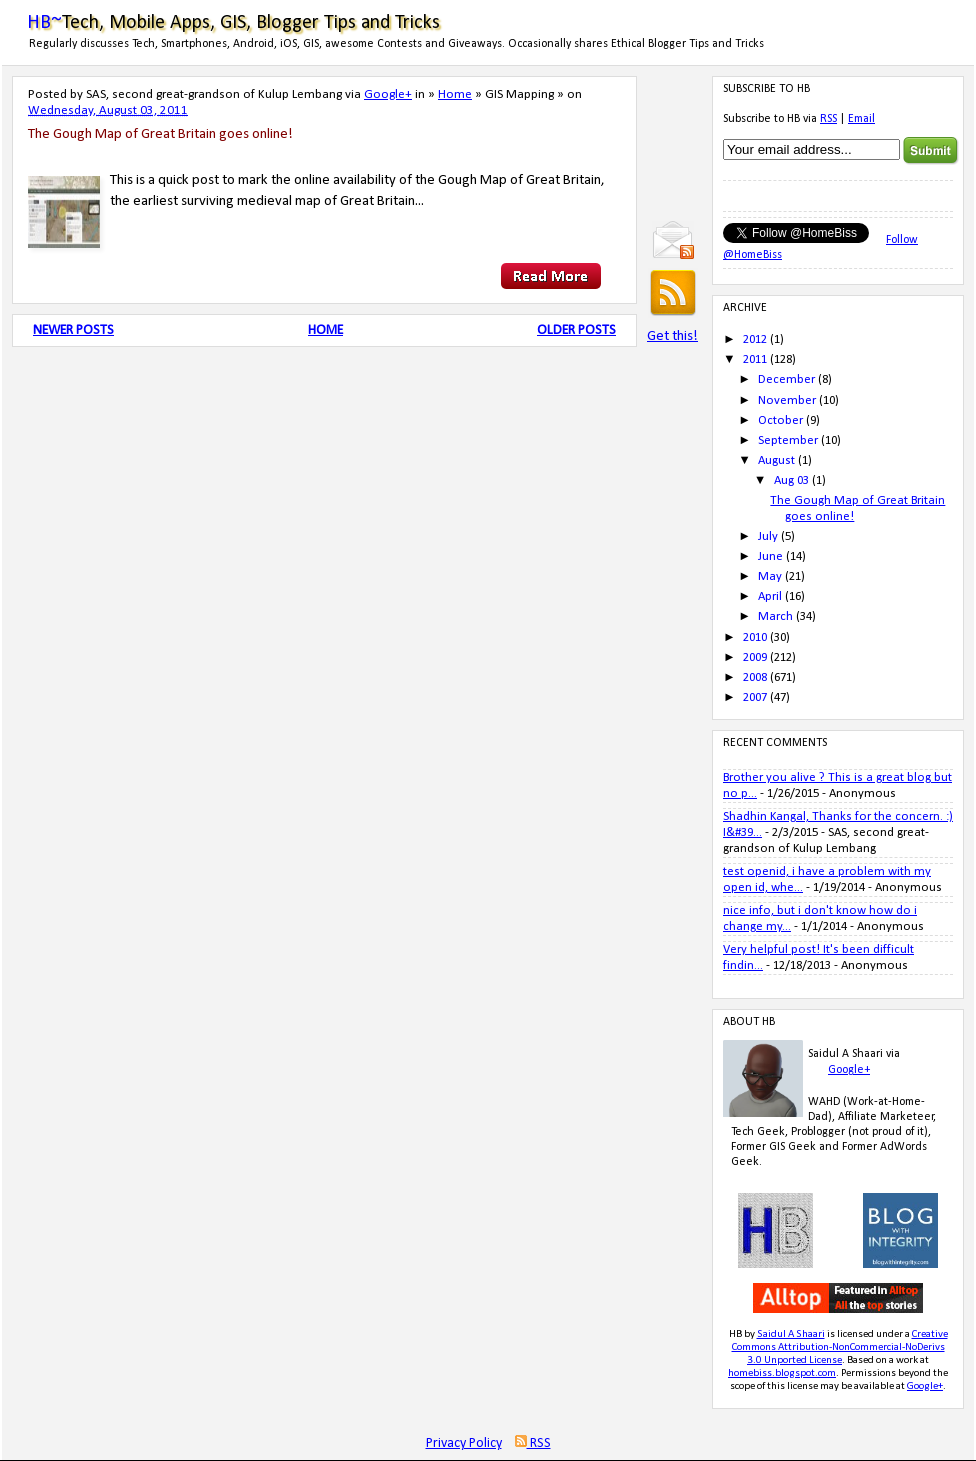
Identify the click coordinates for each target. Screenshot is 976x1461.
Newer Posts (73, 330)
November (787, 400)
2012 (755, 339)
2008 (755, 677)
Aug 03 (791, 480)
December (786, 379)
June (770, 556)
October (780, 420)
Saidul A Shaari (791, 1334)
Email (861, 119)
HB (735, 1334)
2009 (755, 657)
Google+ (388, 94)
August (776, 460)
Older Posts (576, 330)
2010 (755, 637)
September (788, 440)
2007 (755, 697)
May (770, 576)
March (775, 616)
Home (455, 94)
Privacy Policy (464, 1443)
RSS (828, 119)
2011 (755, 359)
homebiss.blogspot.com (782, 1373)
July (768, 536)
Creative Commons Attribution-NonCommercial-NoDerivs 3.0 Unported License (840, 1347)
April (770, 596)
